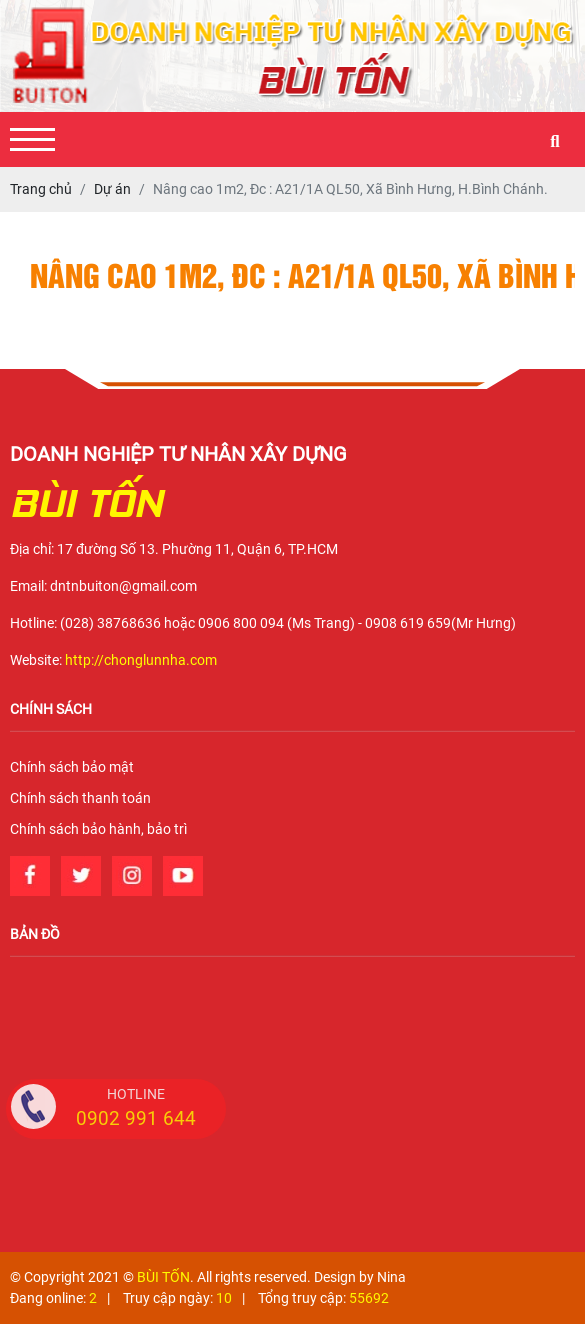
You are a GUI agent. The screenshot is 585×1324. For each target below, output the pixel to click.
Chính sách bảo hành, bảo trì (98, 829)
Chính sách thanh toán (80, 798)
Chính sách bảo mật (72, 767)
